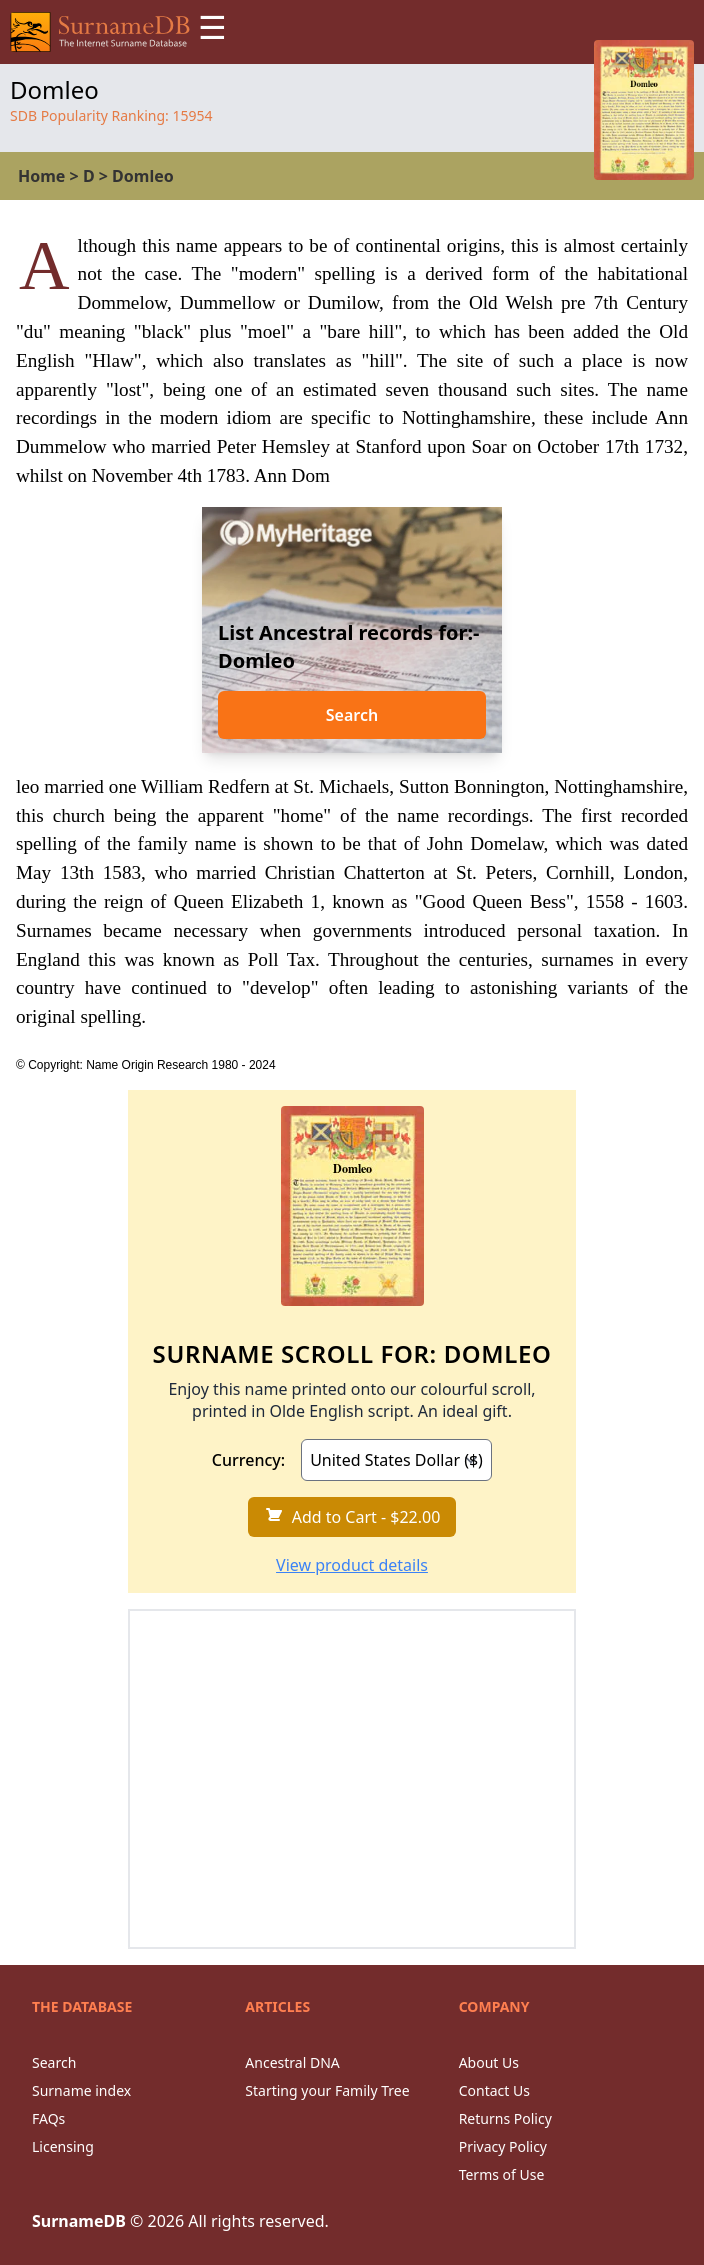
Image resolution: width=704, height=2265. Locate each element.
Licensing (63, 2146)
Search (352, 715)
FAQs (48, 2118)
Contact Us (494, 2090)
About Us (489, 2062)
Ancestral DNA (292, 2062)
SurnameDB (79, 2221)
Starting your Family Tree (327, 2090)
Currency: (248, 1460)
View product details (352, 1565)
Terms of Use (502, 2174)
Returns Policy (505, 2118)
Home (41, 176)
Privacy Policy (503, 2146)
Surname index (81, 2090)
